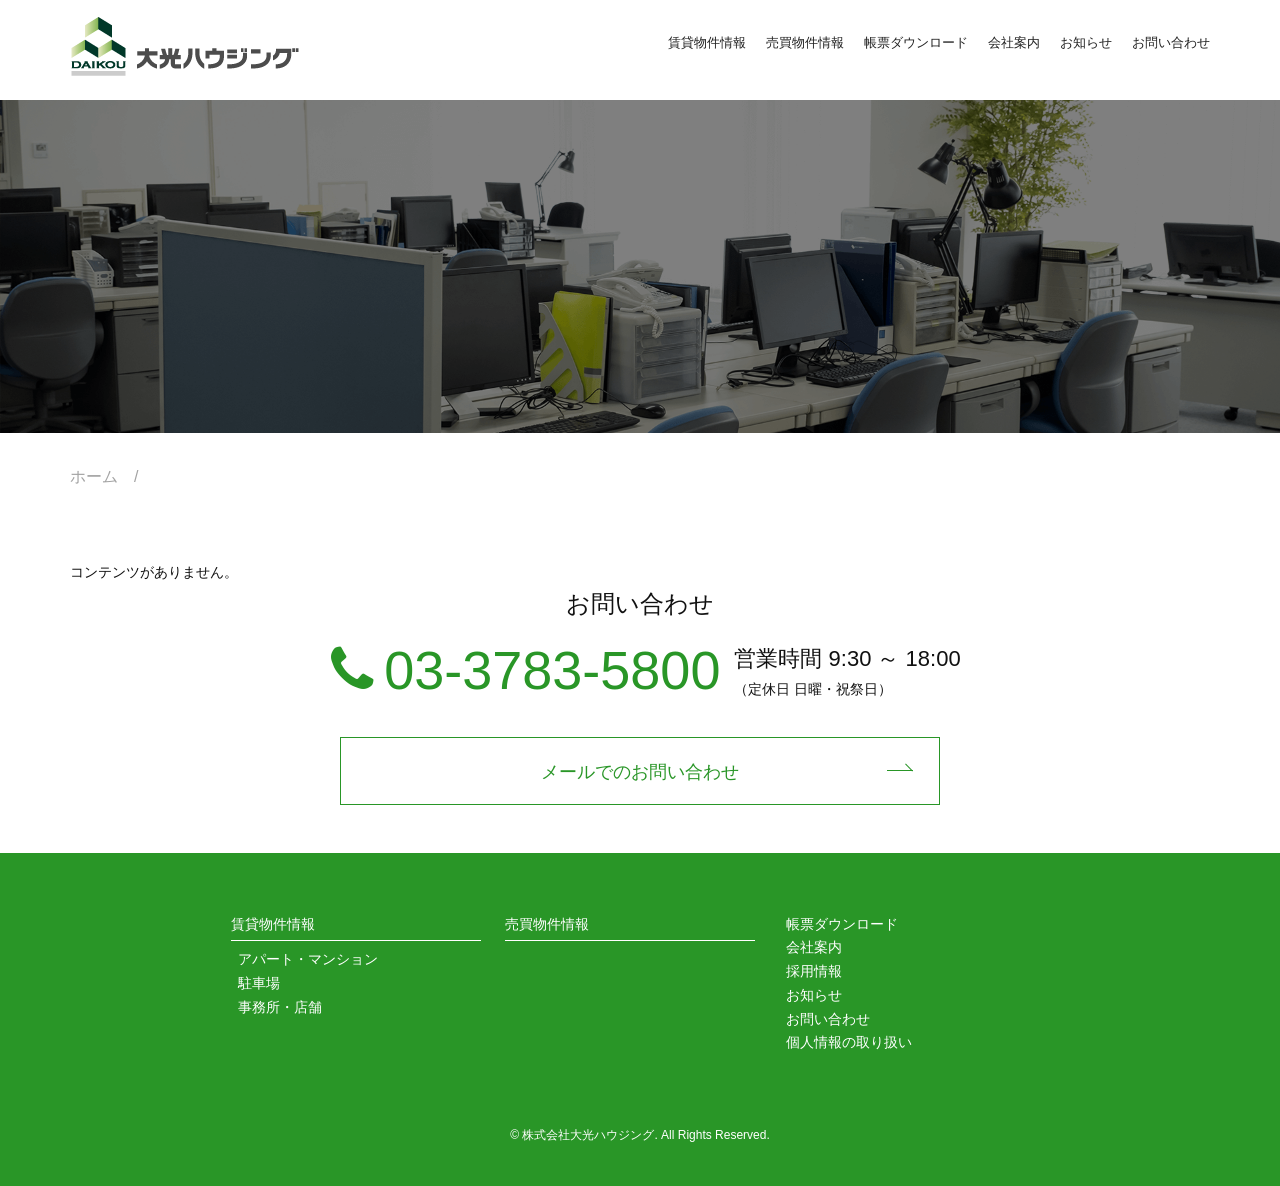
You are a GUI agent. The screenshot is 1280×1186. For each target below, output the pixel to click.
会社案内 (1014, 42)
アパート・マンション (308, 959)
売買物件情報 (805, 42)
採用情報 (814, 971)
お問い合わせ (1171, 42)
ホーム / (112, 476)
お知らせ (1086, 42)
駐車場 (259, 983)
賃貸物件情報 (707, 42)
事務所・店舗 (280, 1007)
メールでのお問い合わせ (640, 772)
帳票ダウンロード (916, 42)
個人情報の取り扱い (849, 1042)
